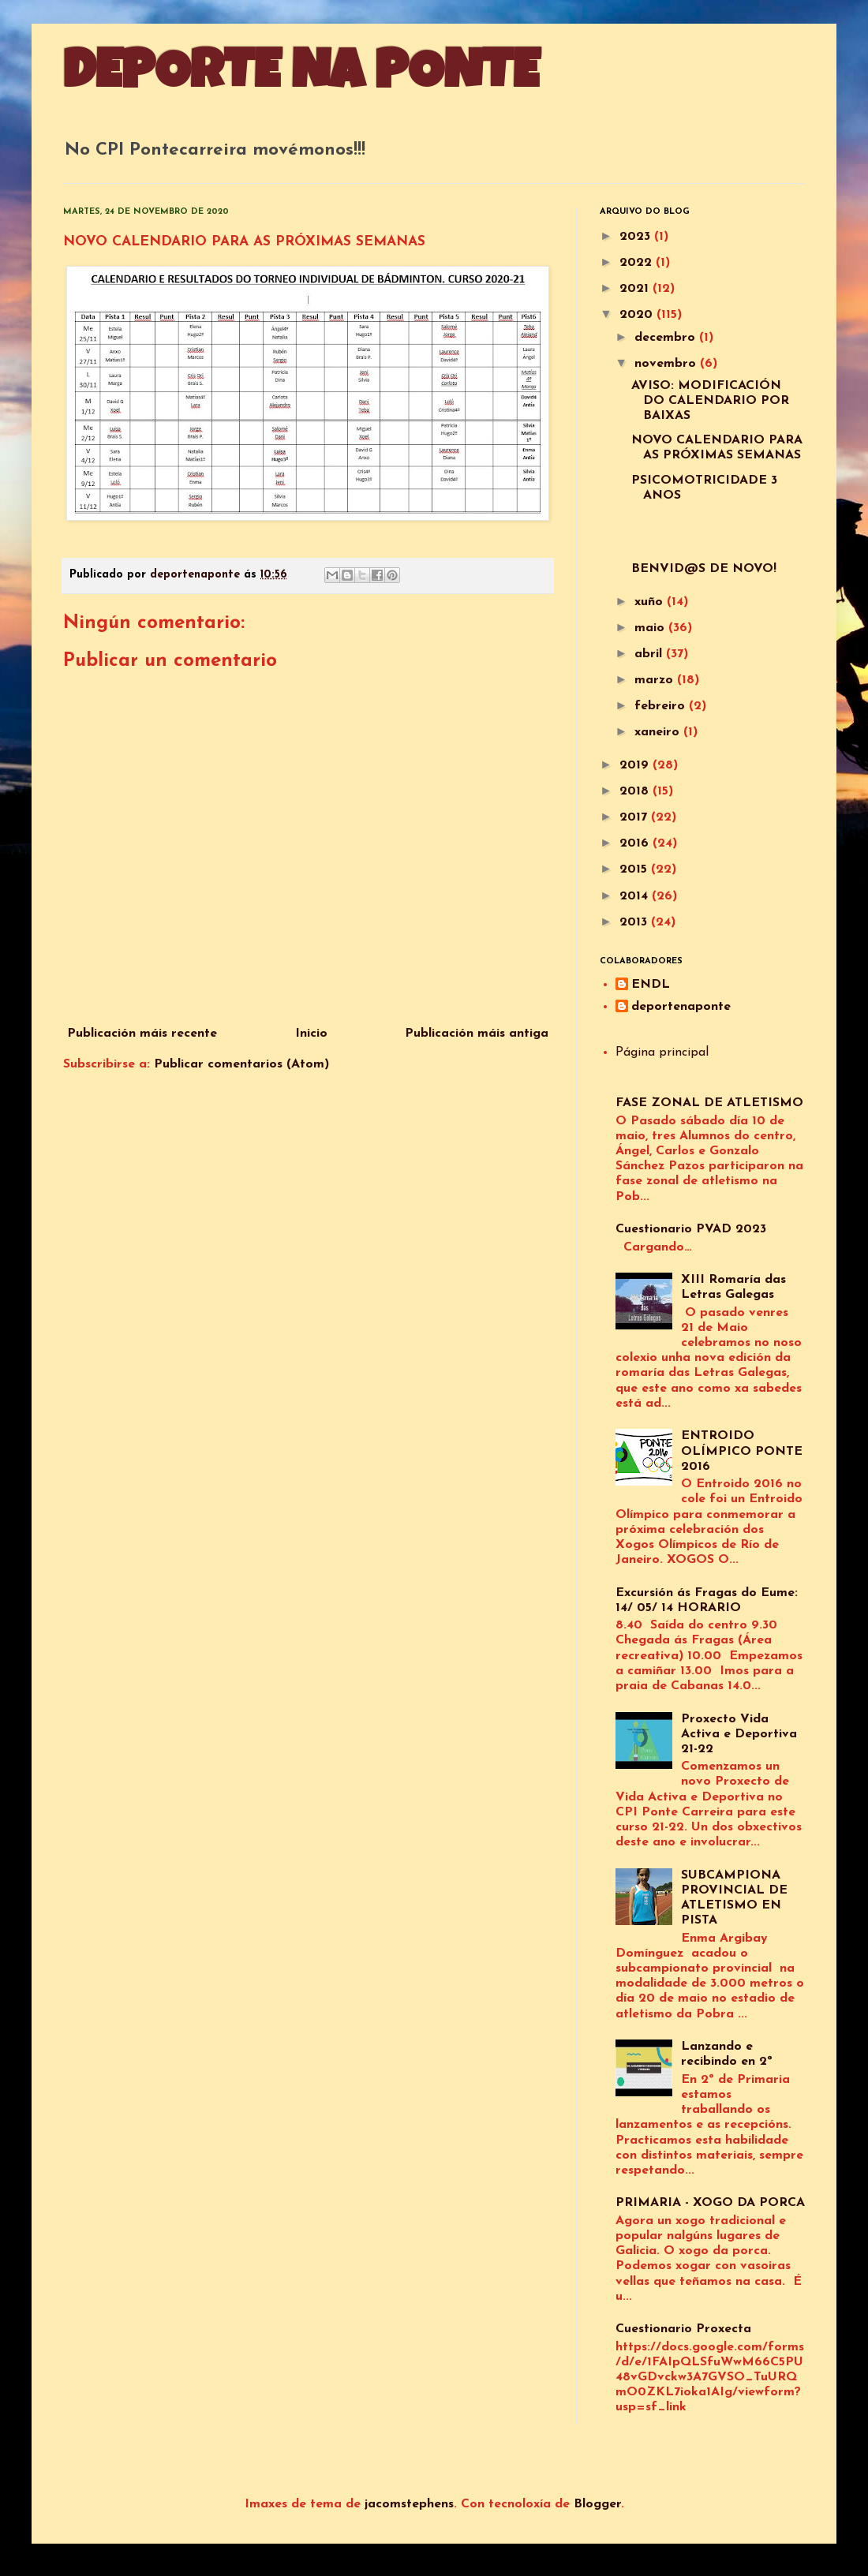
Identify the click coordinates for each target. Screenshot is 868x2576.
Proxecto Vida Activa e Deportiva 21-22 (739, 1734)
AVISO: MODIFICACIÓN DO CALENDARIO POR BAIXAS (710, 400)
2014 (635, 896)
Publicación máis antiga (476, 1033)
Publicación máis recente (142, 1033)
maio (651, 628)
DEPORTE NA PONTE (301, 76)
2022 (637, 262)
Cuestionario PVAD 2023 (690, 1229)
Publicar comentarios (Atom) (241, 1064)
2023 (636, 236)
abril (650, 654)
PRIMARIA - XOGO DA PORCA (710, 2203)
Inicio (311, 1033)
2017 (635, 817)
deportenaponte (681, 1006)
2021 (636, 288)
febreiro (661, 706)
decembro (666, 337)
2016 (636, 843)
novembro (667, 363)
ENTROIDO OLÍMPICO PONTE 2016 (742, 1451)
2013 (635, 922)
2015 (635, 869)
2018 (636, 791)
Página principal (662, 1052)
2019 (636, 765)
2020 (638, 314)
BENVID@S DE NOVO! (703, 569)
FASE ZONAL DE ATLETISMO (709, 1103)
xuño (650, 602)
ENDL (650, 984)
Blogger (597, 2504)
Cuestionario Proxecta (683, 2329)
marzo (655, 680)
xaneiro (658, 732)
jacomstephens (409, 2504)
